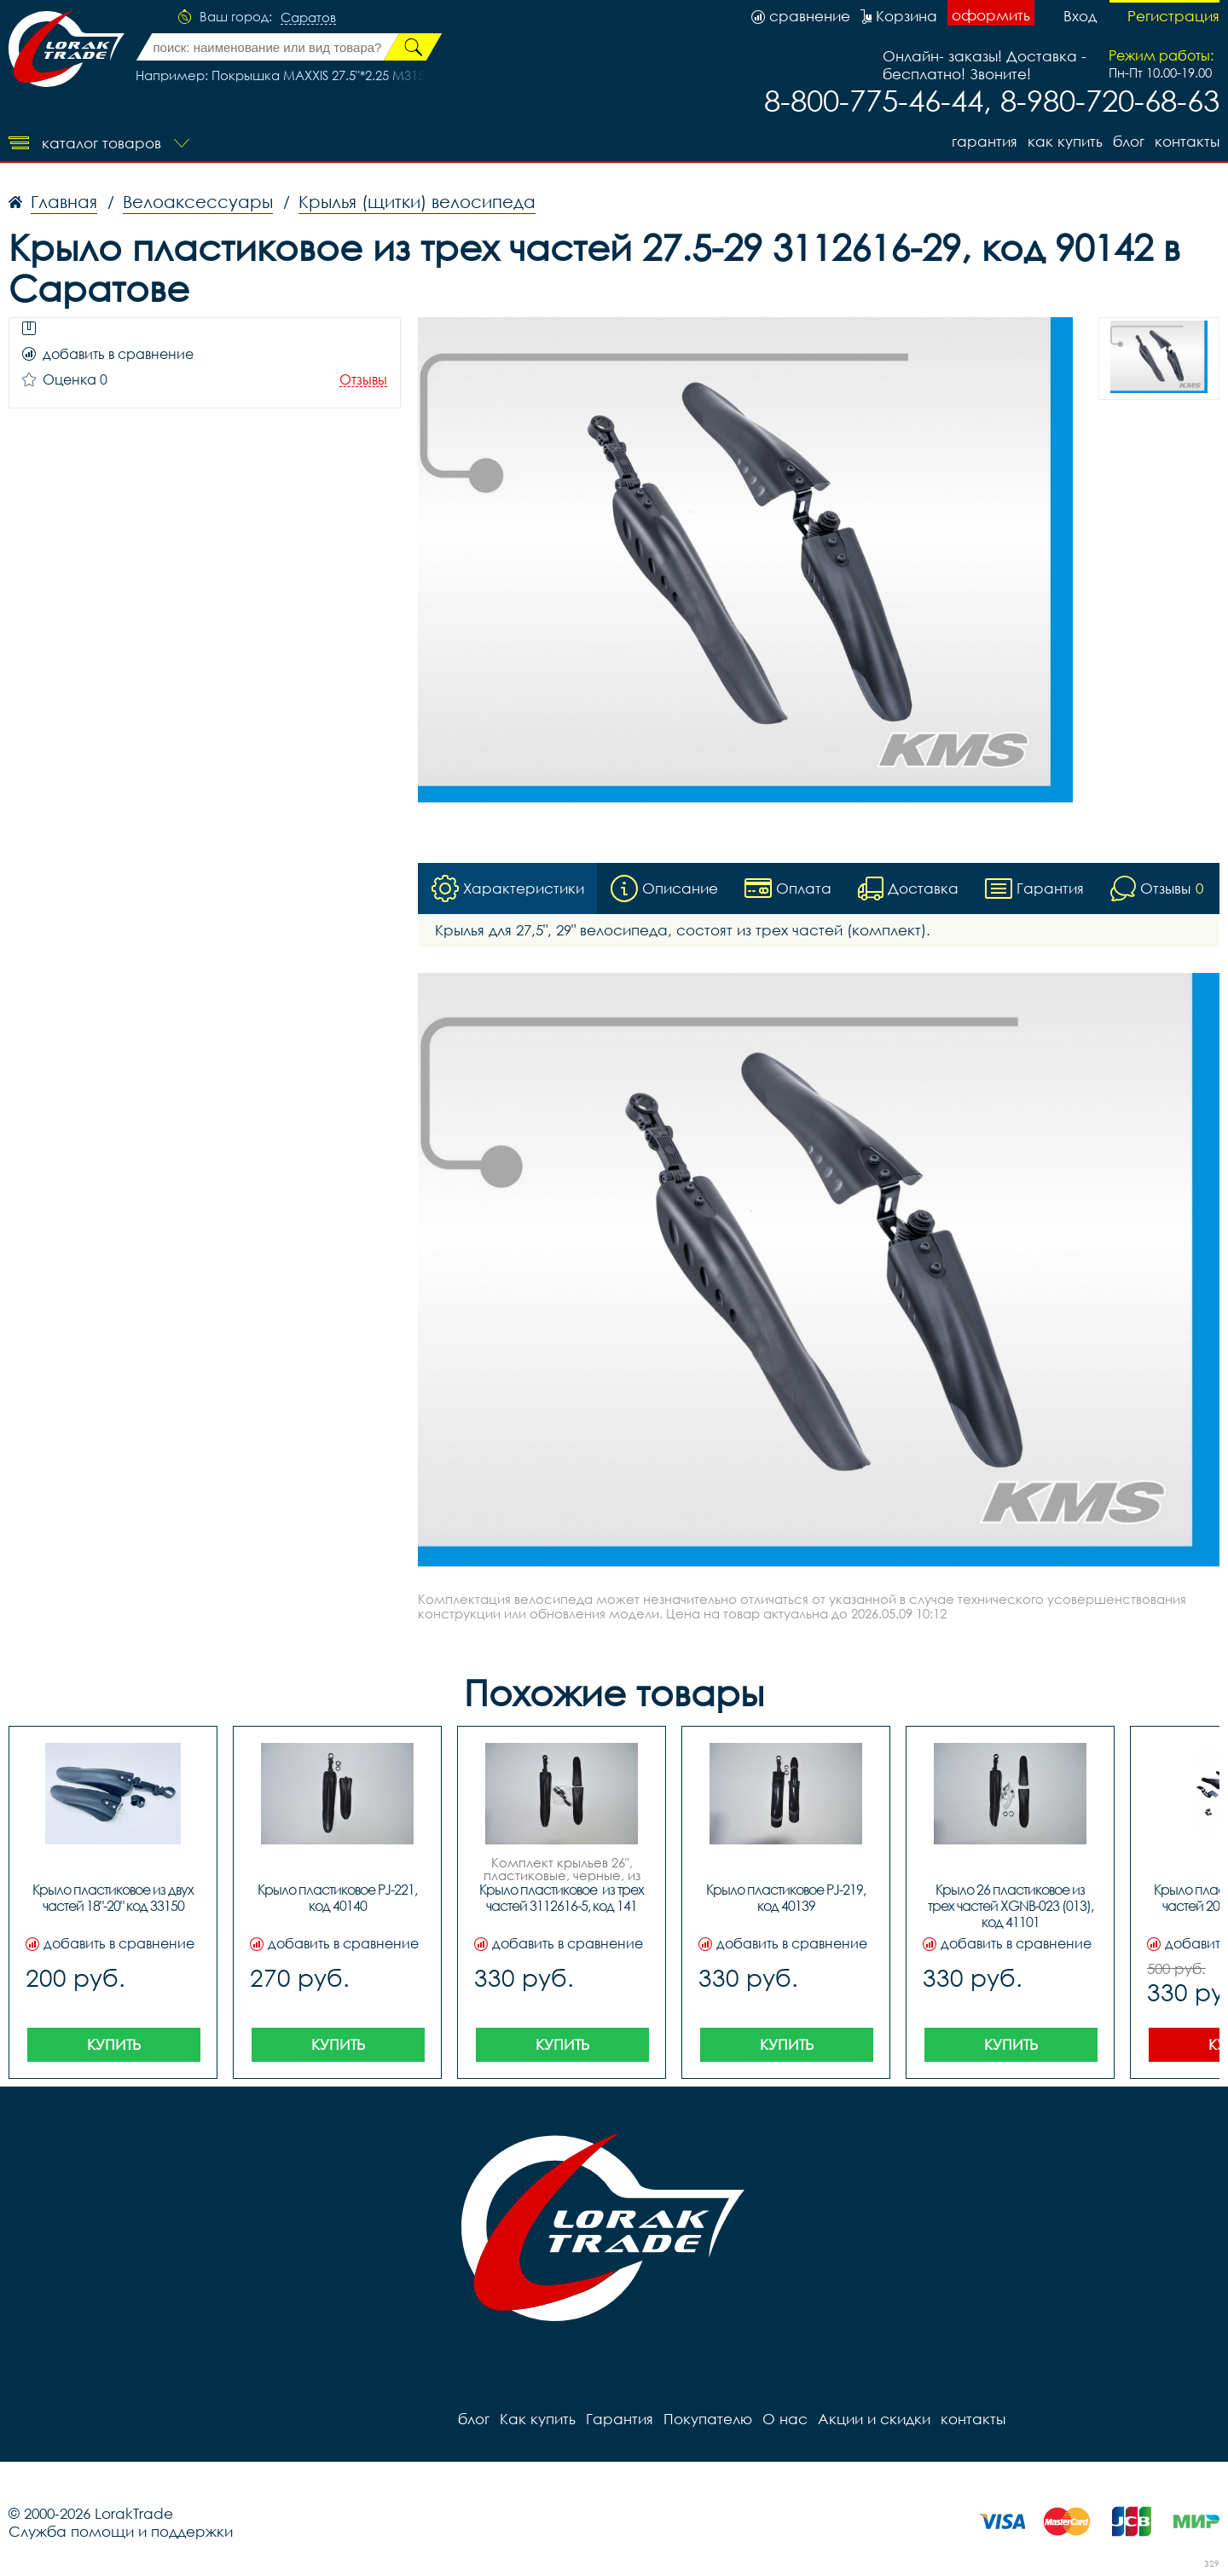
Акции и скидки (874, 2419)
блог (1128, 141)
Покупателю (707, 2419)
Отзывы (363, 380)
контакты (1187, 141)
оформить (991, 15)
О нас (785, 2419)
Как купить (1065, 141)
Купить (114, 2044)
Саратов (308, 18)
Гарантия (984, 141)
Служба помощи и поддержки (121, 2531)
